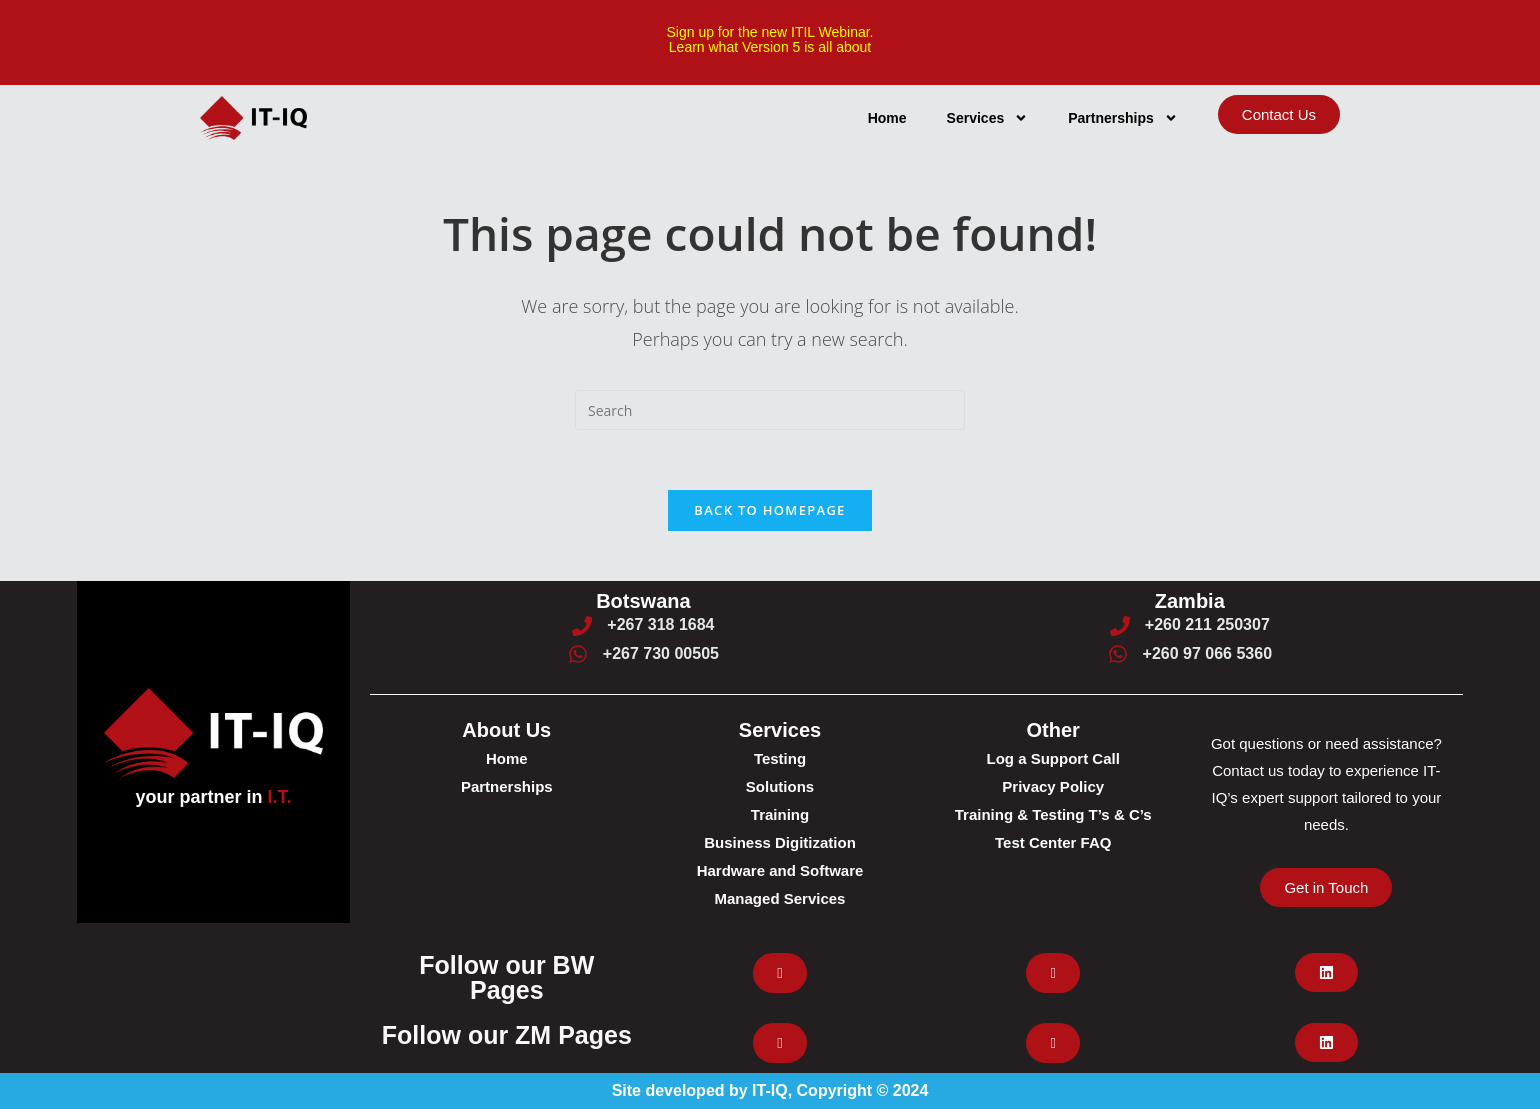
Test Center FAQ (1053, 842)
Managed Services (780, 898)
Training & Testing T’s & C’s (1053, 814)
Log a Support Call (1053, 758)
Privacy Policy (1053, 786)
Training (780, 814)
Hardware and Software (780, 870)
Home (887, 118)
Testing (780, 758)
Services (988, 118)
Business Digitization (780, 842)
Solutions (780, 786)
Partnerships (1123, 118)
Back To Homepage (769, 510)
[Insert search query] (770, 410)
